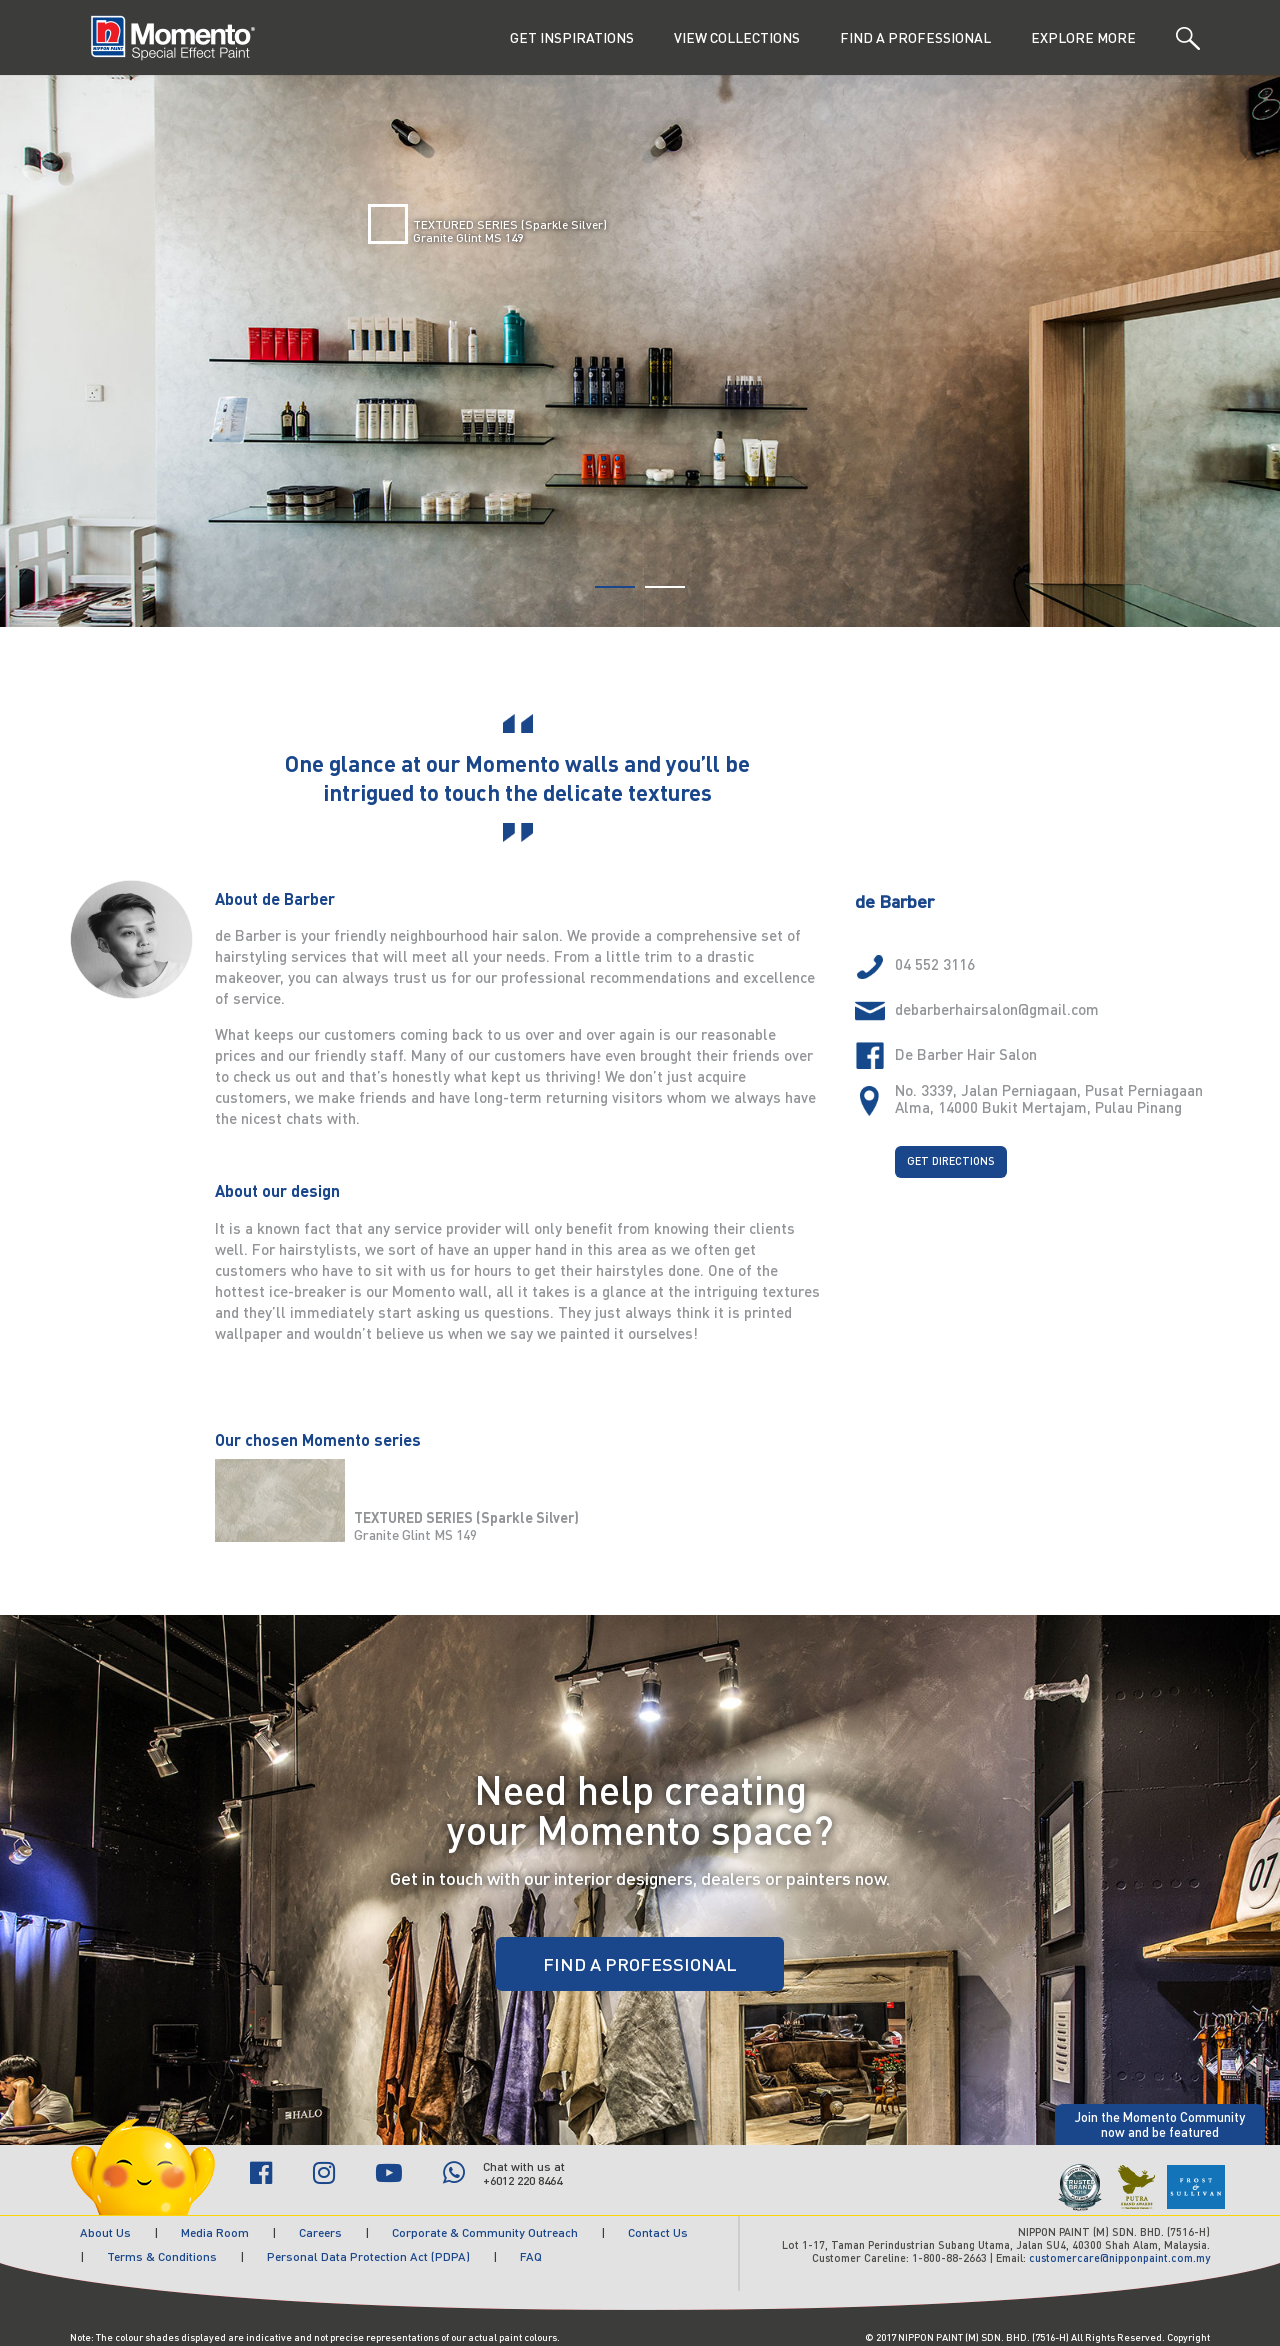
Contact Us (658, 2232)
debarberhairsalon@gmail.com (997, 1009)
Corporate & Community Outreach (485, 2232)
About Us (105, 2232)
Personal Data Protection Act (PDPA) (368, 2256)
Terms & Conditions (162, 2256)
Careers (320, 2232)
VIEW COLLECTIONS (737, 37)
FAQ (531, 2256)
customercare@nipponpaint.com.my (1119, 2258)
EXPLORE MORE (1083, 37)
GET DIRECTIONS (951, 1161)
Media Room (215, 2232)
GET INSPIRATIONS (572, 37)
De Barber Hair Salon (966, 1054)
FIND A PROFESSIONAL (915, 37)
